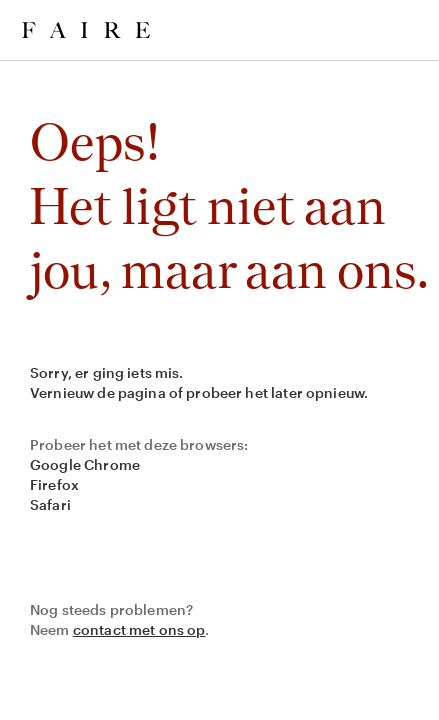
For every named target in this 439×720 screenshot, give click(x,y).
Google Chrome (85, 464)
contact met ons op (139, 629)
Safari (50, 504)
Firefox (54, 484)
